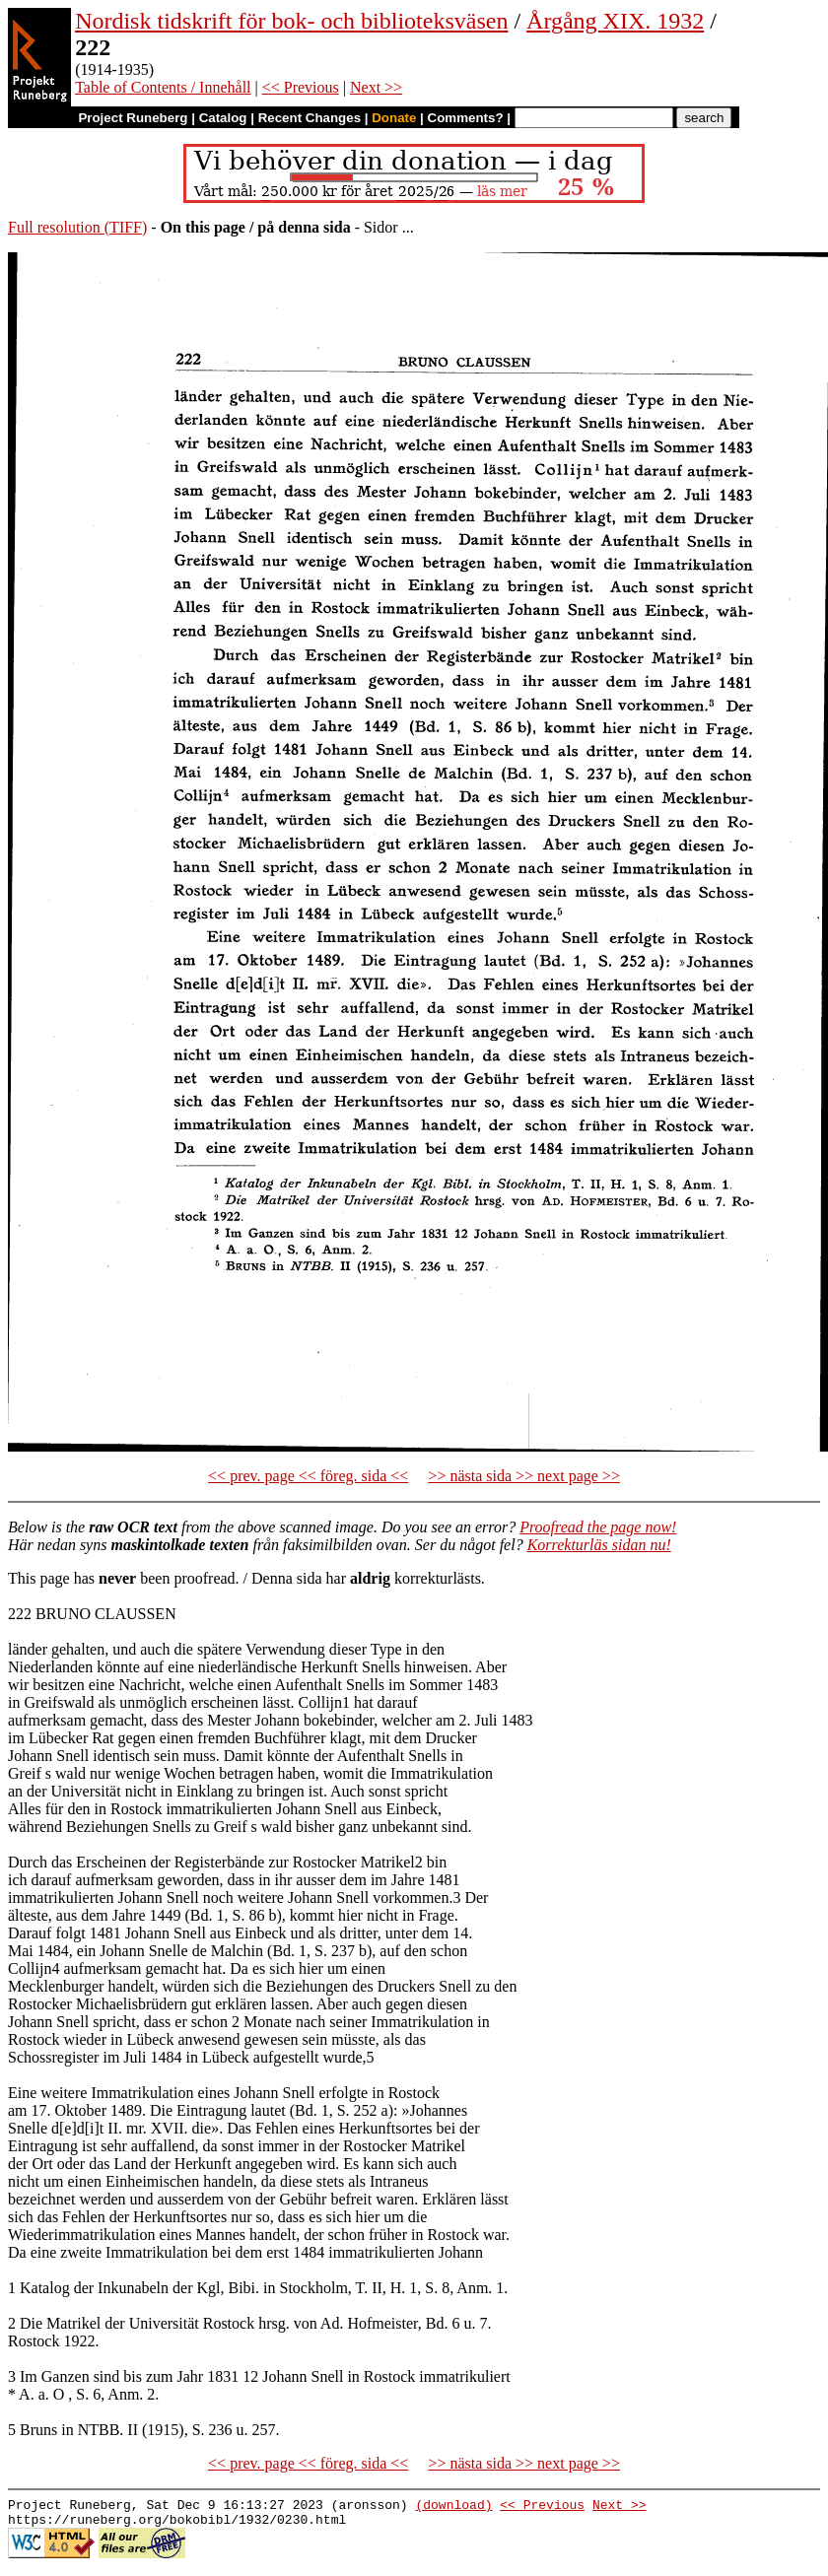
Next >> (376, 87)
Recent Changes (309, 117)
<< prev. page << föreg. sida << (308, 1475)
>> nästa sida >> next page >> (524, 1475)
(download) (453, 2507)
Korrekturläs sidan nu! (599, 1544)
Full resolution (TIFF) (77, 227)
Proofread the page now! (597, 1527)
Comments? (466, 117)
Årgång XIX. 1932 (615, 21)
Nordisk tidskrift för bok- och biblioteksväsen (291, 21)
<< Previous (300, 87)
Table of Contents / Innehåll (162, 87)
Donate (394, 117)
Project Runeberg (132, 117)
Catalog (223, 117)
